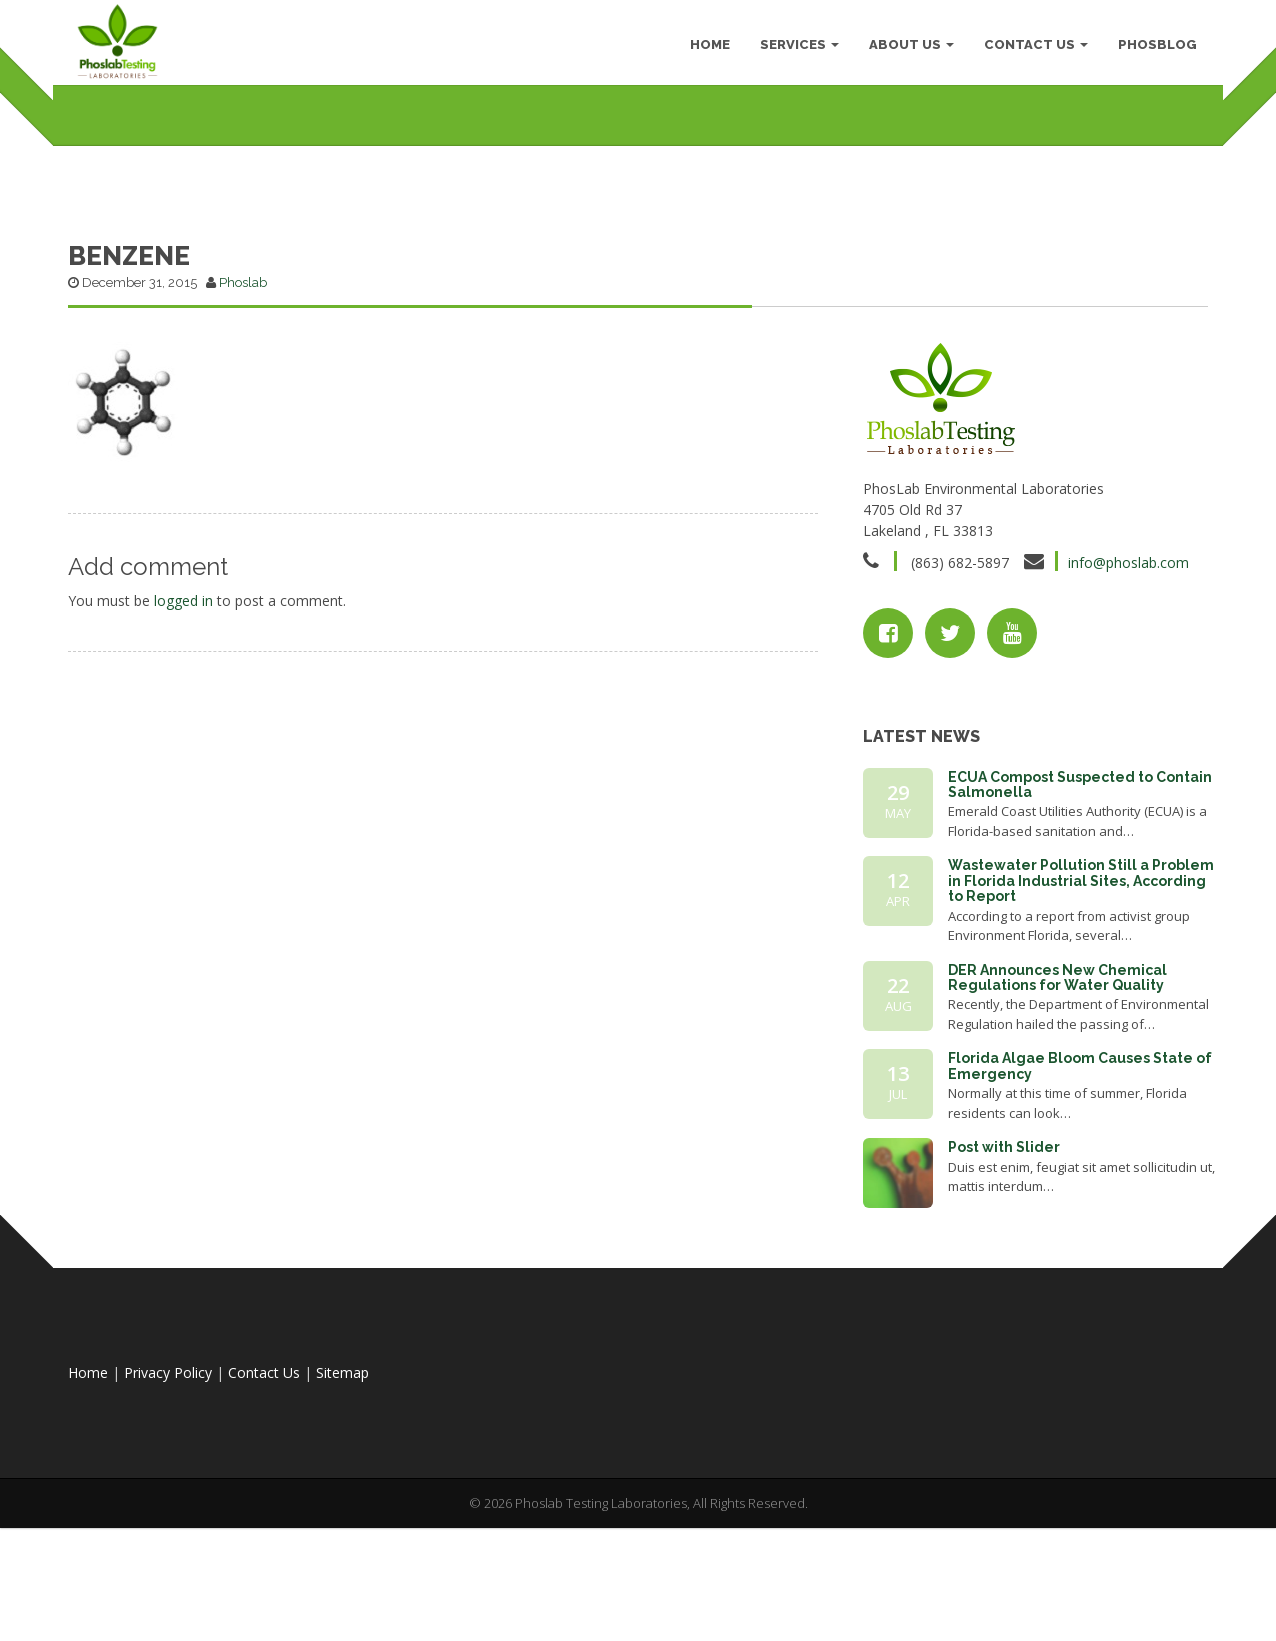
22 (898, 1113)
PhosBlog (1153, 49)
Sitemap (342, 1491)
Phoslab (243, 401)
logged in (183, 719)
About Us (907, 49)
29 (898, 920)
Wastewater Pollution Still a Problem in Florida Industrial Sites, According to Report (1081, 999)
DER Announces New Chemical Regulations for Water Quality (1057, 1096)
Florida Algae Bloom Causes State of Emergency (1080, 1184)
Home (88, 1491)
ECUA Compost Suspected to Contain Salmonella (1080, 903)
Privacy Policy (168, 1491)
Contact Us (1032, 49)
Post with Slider (1004, 1266)
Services (795, 49)
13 (898, 1201)
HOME (706, 49)
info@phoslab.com (1128, 681)
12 (898, 1008)
